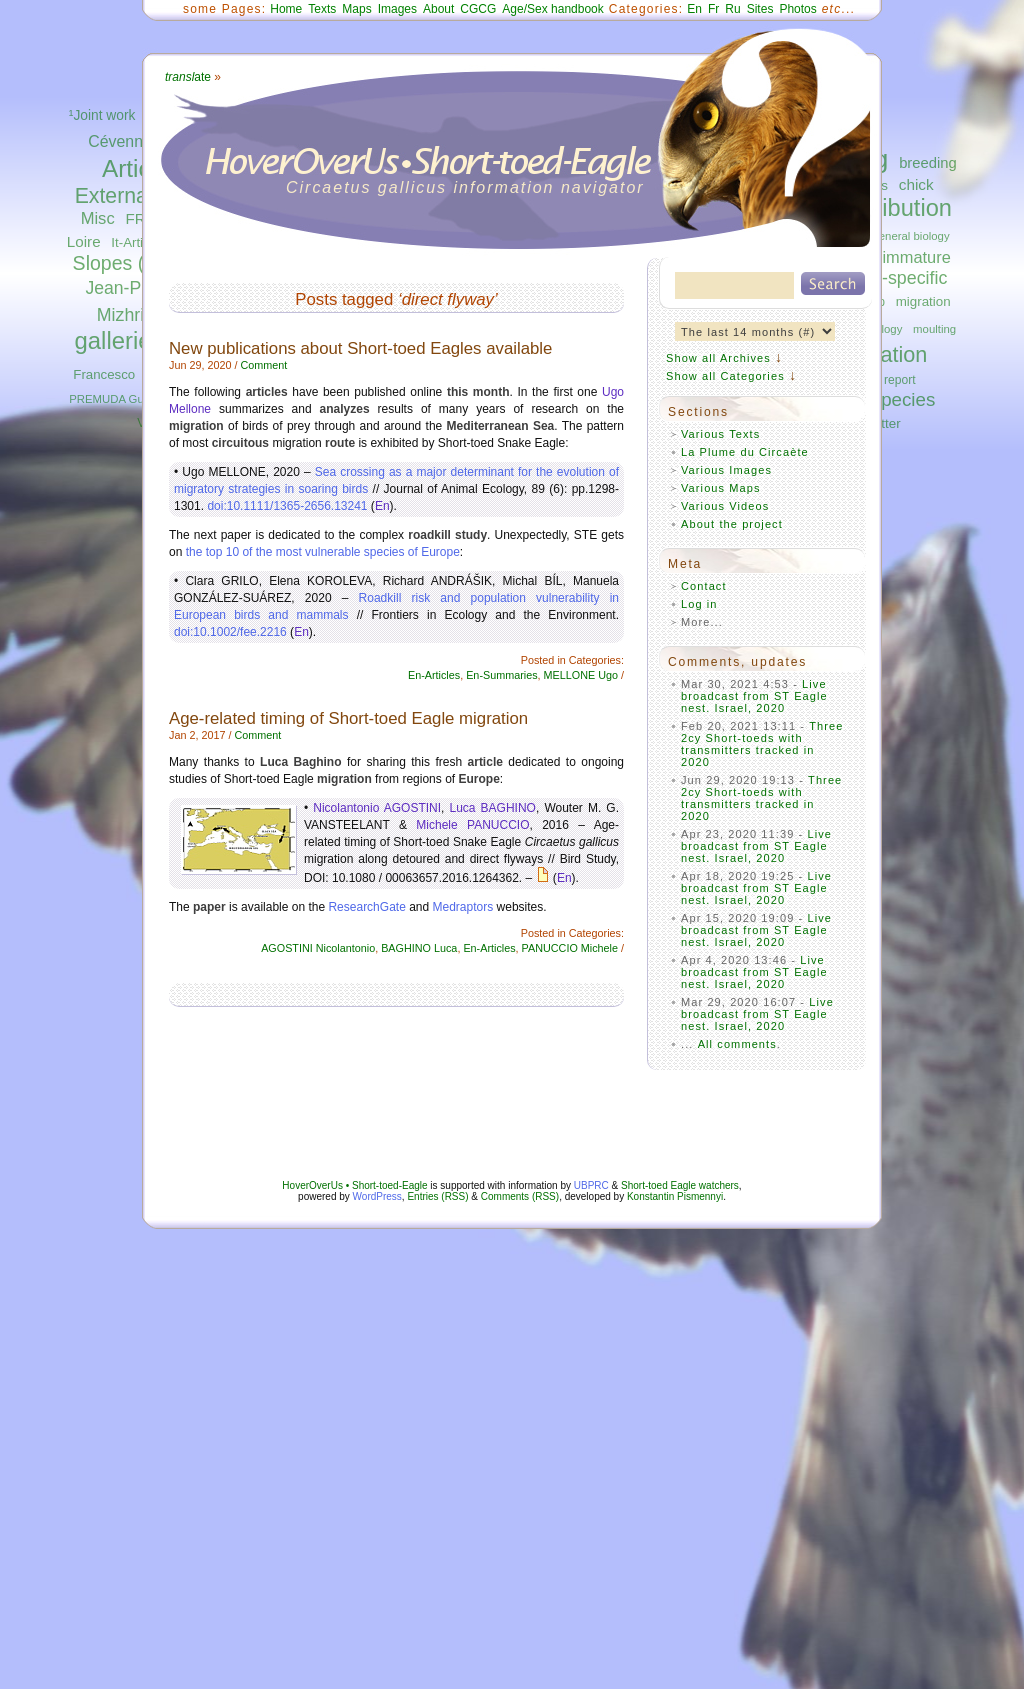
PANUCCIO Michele (570, 948)
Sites (760, 9)
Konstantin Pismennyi (675, 1196)
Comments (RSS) (520, 1196)
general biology (910, 236)
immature (916, 257)
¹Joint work (102, 115)
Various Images (726, 470)
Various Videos (725, 506)
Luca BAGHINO (493, 808)
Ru (732, 9)
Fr (713, 9)
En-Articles (434, 675)
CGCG (478, 9)
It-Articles (138, 242)
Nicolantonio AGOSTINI (377, 808)
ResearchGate (366, 907)
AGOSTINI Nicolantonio (318, 948)
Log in (699, 604)
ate (188, 77)
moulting (934, 329)
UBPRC (591, 1185)
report (900, 380)
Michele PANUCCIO (472, 825)
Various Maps (721, 488)
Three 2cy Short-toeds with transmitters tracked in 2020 (762, 744)
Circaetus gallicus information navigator (465, 187)
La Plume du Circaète (745, 452)
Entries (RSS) (437, 1196)
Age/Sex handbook (552, 9)
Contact (704, 586)
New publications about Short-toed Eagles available (360, 348)
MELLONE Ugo (581, 675)
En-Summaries (501, 675)
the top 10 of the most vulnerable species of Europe (323, 552)
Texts (322, 9)
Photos (797, 9)
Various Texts (720, 434)
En (694, 9)
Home (286, 9)
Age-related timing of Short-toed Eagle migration (348, 718)
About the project (732, 524)
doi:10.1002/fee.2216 (230, 632)
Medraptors (463, 907)
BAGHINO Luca (419, 948)
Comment (263, 365)
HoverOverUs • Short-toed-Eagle (354, 1185)
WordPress (377, 1196)
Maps (356, 9)
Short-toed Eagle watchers (680, 1185)
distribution (895, 208)
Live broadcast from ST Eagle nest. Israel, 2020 (754, 696)
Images (397, 9)
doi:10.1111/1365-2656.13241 (287, 506)
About (438, 9)
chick (916, 184)
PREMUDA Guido (114, 399)
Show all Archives (718, 358)
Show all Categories (725, 376)
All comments (737, 1044)
